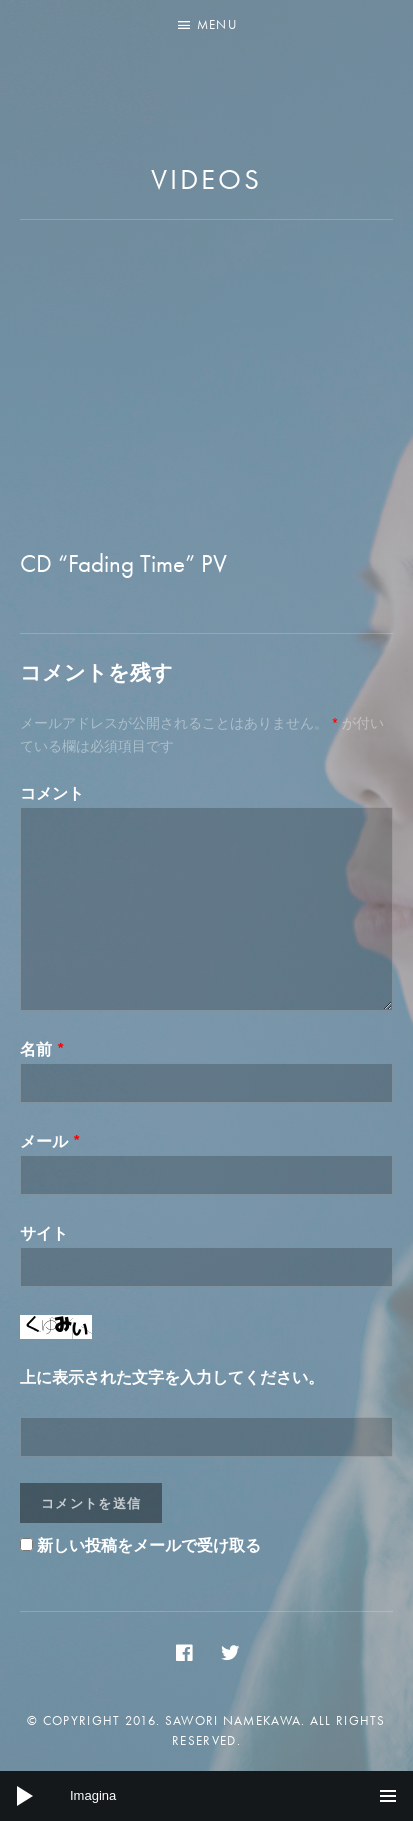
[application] (206, 1796)
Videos (206, 179)
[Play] (25, 1796)
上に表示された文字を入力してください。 (172, 1377)
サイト (44, 1233)
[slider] (206, 1796)
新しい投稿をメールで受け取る (149, 1545)
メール (50, 1141)
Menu (217, 24)
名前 (42, 1049)
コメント (52, 793)
